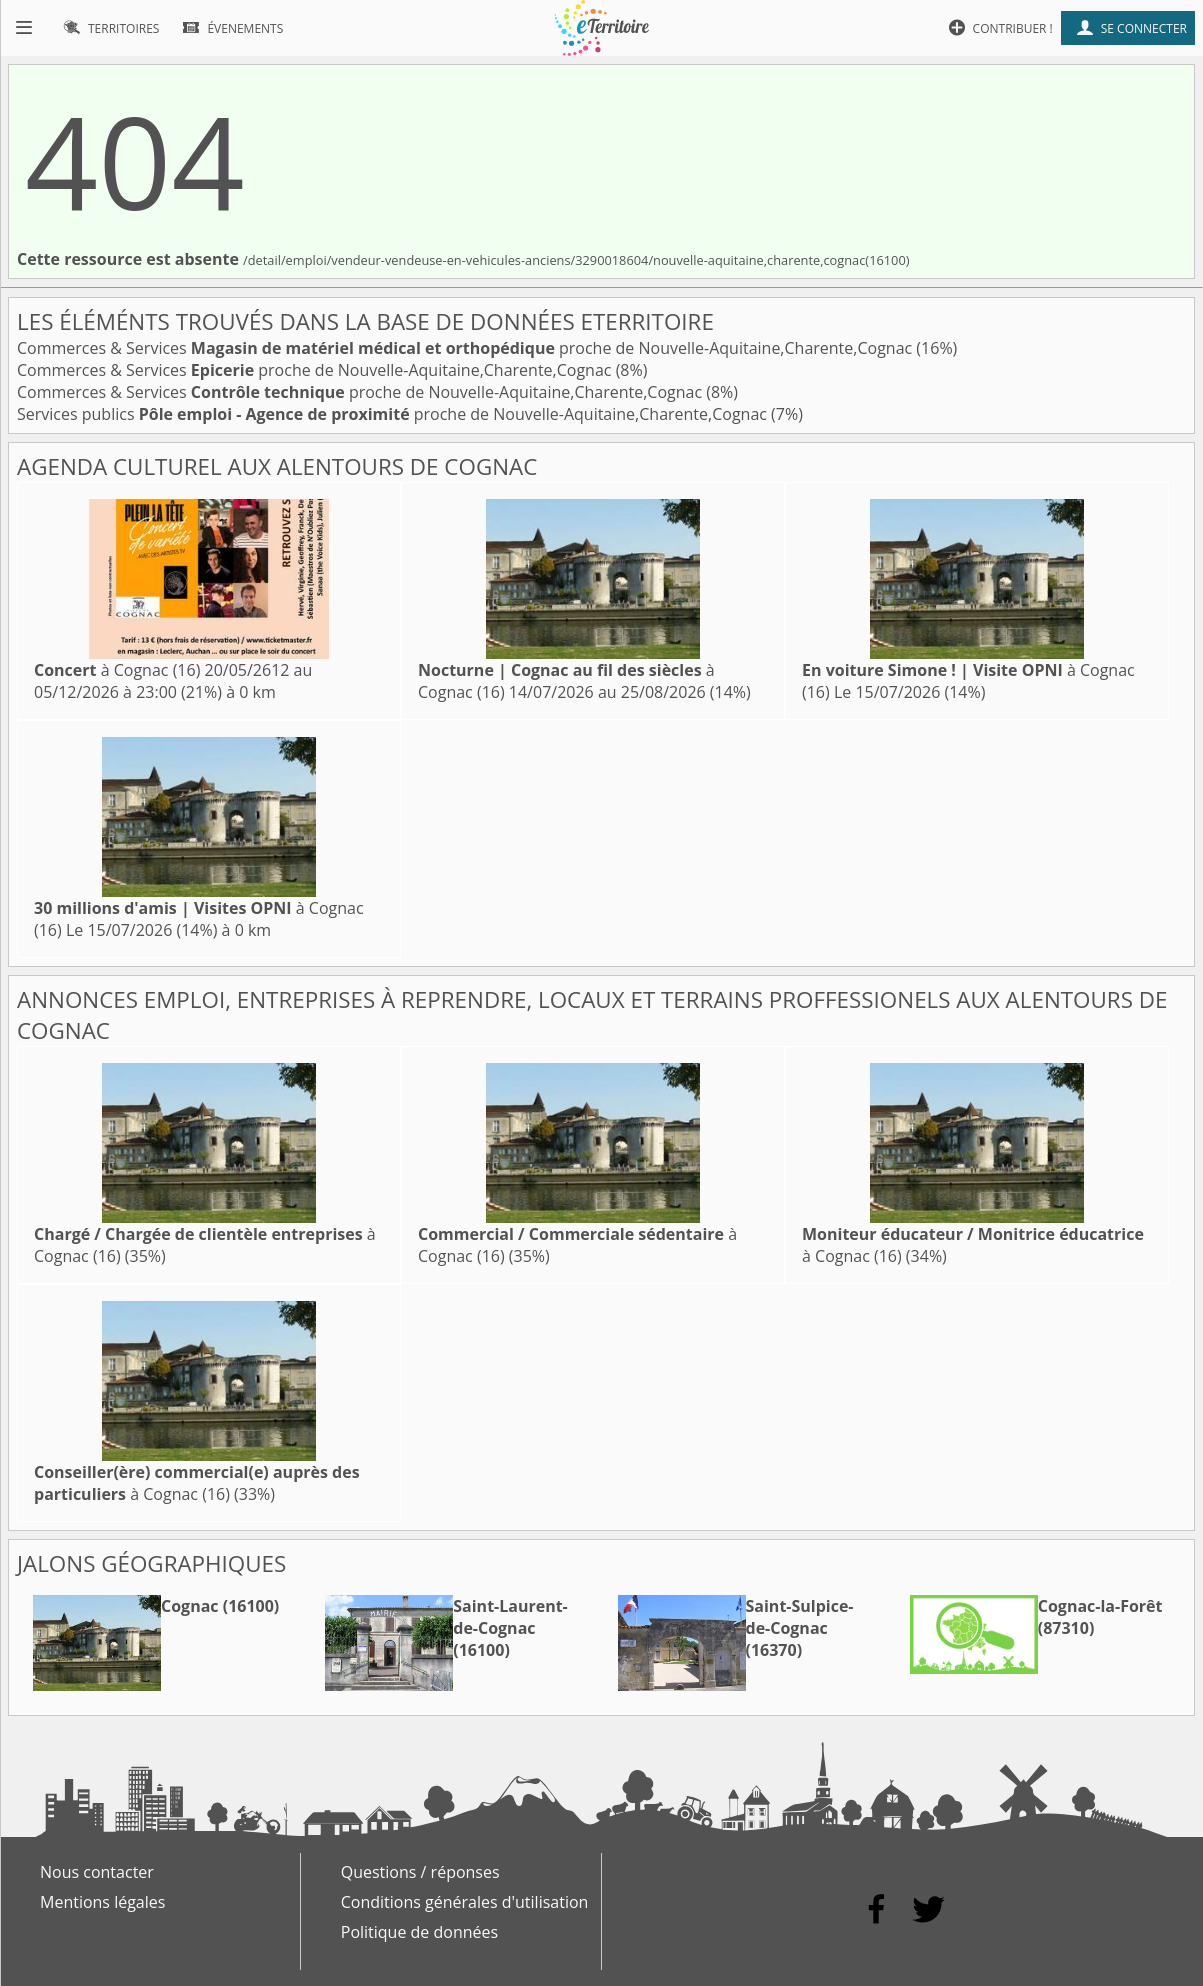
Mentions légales (102, 1902)
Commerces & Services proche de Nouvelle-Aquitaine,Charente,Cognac (466, 348)
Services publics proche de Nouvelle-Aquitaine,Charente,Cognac (394, 414)
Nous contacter (97, 1872)
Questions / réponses (420, 1872)
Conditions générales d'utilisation (465, 1902)
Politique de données (419, 1932)
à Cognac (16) (117, 670)
